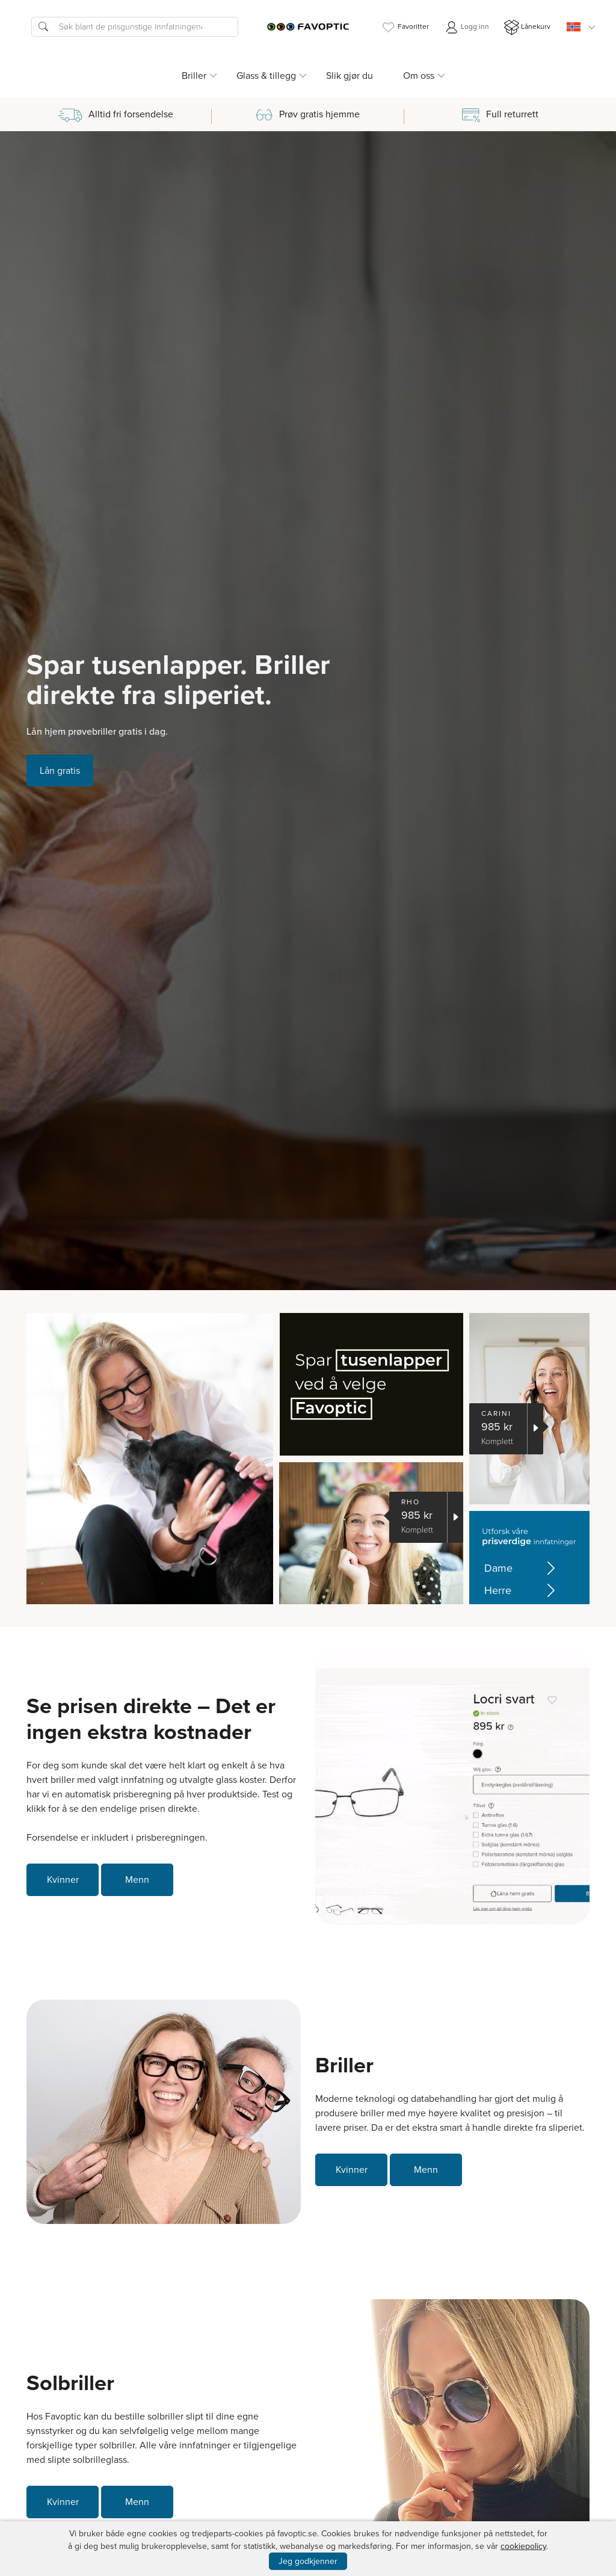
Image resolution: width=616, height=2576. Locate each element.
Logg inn (466, 27)
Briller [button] (194, 75)
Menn (137, 1879)
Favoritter (405, 27)
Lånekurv (527, 27)
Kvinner (63, 1879)
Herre (521, 1591)
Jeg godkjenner (308, 2561)
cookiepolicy (523, 2546)
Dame (521, 1568)
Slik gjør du (349, 75)
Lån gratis (60, 770)
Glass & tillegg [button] (266, 75)
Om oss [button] (418, 75)
